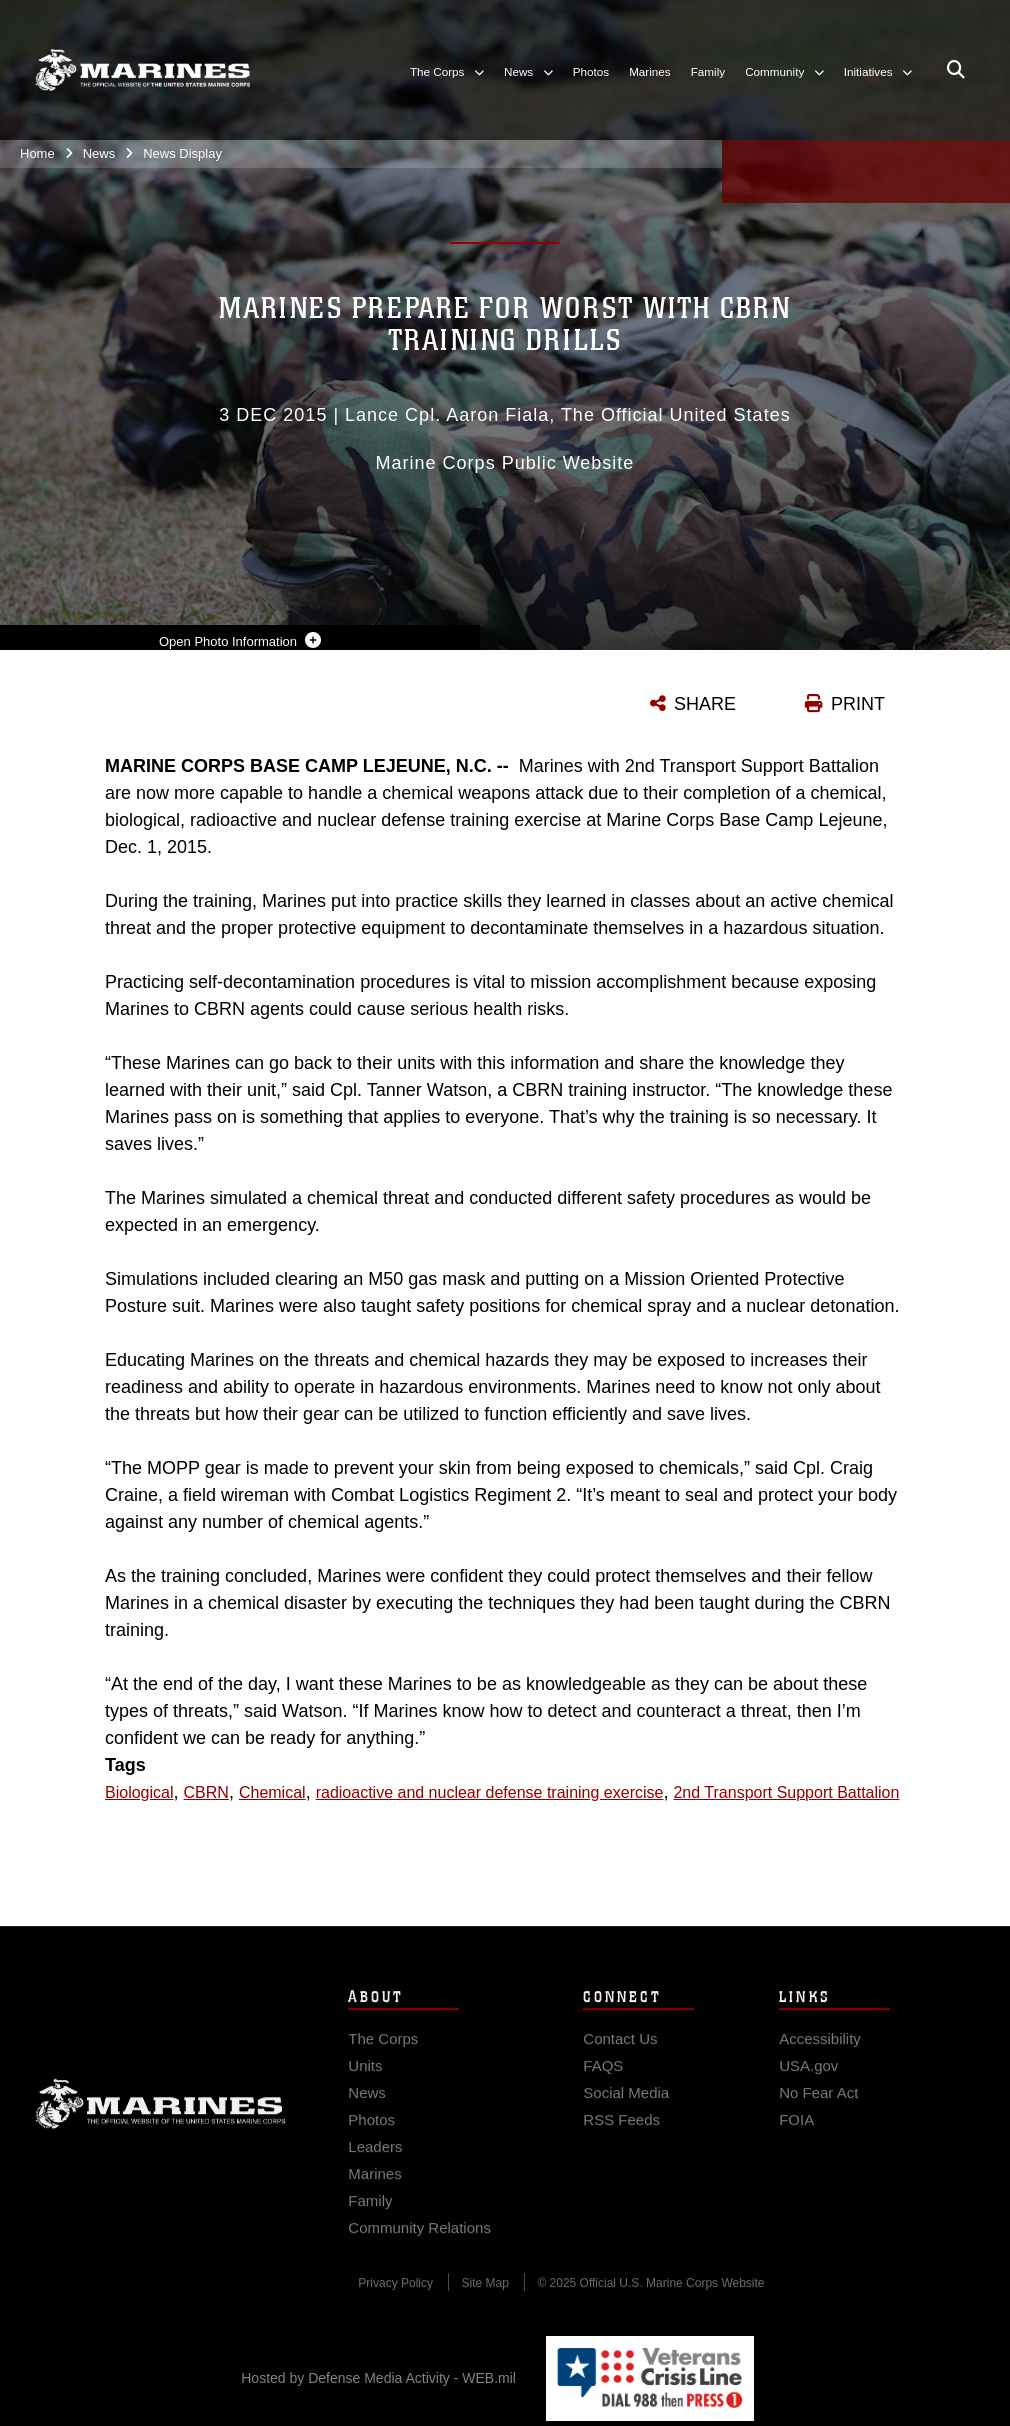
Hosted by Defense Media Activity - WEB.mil (378, 2378)
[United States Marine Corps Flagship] (142, 70)
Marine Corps (160, 2116)
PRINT (858, 704)
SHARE (705, 704)
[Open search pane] (956, 70)
